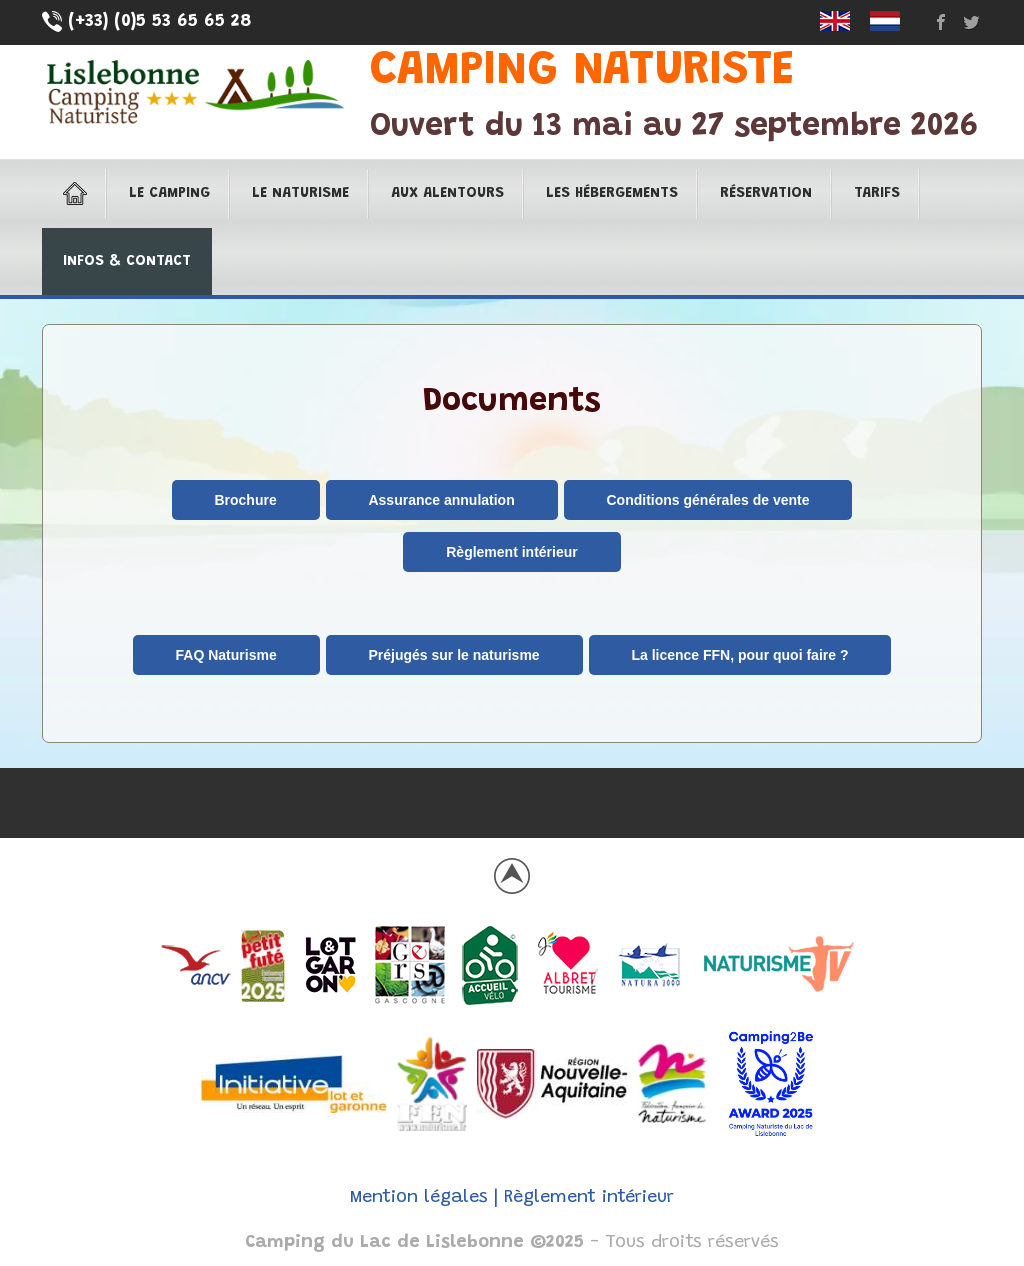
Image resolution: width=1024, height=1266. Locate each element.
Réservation (766, 193)
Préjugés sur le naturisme (453, 655)
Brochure (245, 500)
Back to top (512, 876)
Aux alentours (447, 193)
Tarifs (877, 193)
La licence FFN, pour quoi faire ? (739, 655)
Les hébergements (612, 193)
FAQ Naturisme (226, 655)
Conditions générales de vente (708, 500)
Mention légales (419, 1198)
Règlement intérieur (511, 552)
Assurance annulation (441, 500)
